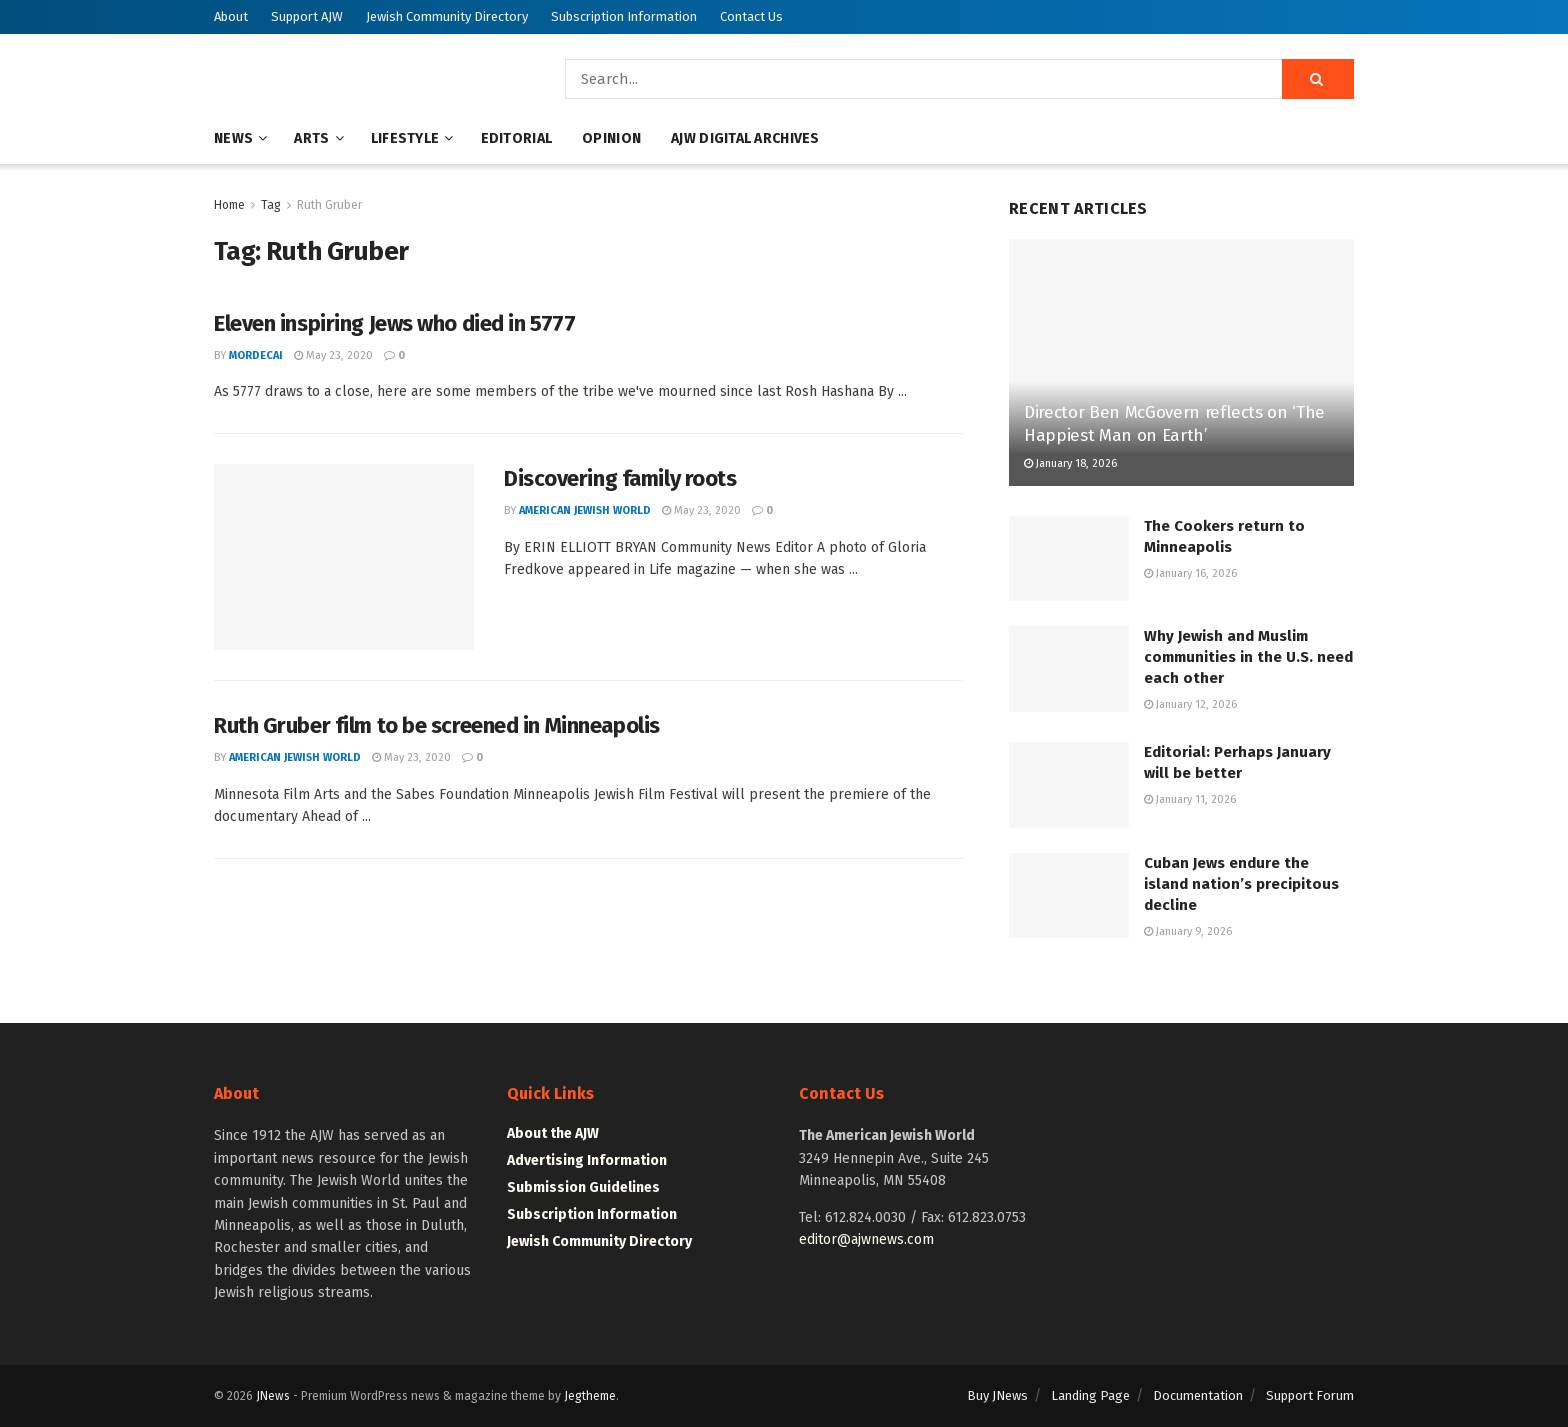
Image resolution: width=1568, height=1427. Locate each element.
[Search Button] (1318, 79)
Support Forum (1310, 1395)
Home (229, 205)
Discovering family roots (620, 478)
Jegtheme (590, 1396)
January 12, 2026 (1190, 704)
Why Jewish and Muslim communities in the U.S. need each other (1248, 657)
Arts (311, 138)
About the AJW (553, 1133)
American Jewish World (585, 510)
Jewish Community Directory (447, 16)
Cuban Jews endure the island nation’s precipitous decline (1241, 884)
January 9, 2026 (1188, 931)
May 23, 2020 (333, 355)
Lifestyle (405, 138)
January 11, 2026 (1190, 799)
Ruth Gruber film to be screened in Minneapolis (437, 725)
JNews (273, 1396)
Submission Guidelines (583, 1187)
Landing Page (1090, 1395)
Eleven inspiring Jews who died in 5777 (394, 323)
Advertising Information (587, 1160)
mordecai (256, 355)
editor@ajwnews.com (866, 1239)
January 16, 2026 (1190, 573)
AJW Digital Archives (745, 138)
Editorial (517, 138)
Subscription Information (624, 16)
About (231, 16)
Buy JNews (997, 1395)
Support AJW (307, 16)
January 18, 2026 (1070, 463)
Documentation (1198, 1395)
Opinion (611, 138)
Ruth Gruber (329, 205)
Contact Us (751, 16)
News (233, 138)
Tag (271, 205)
